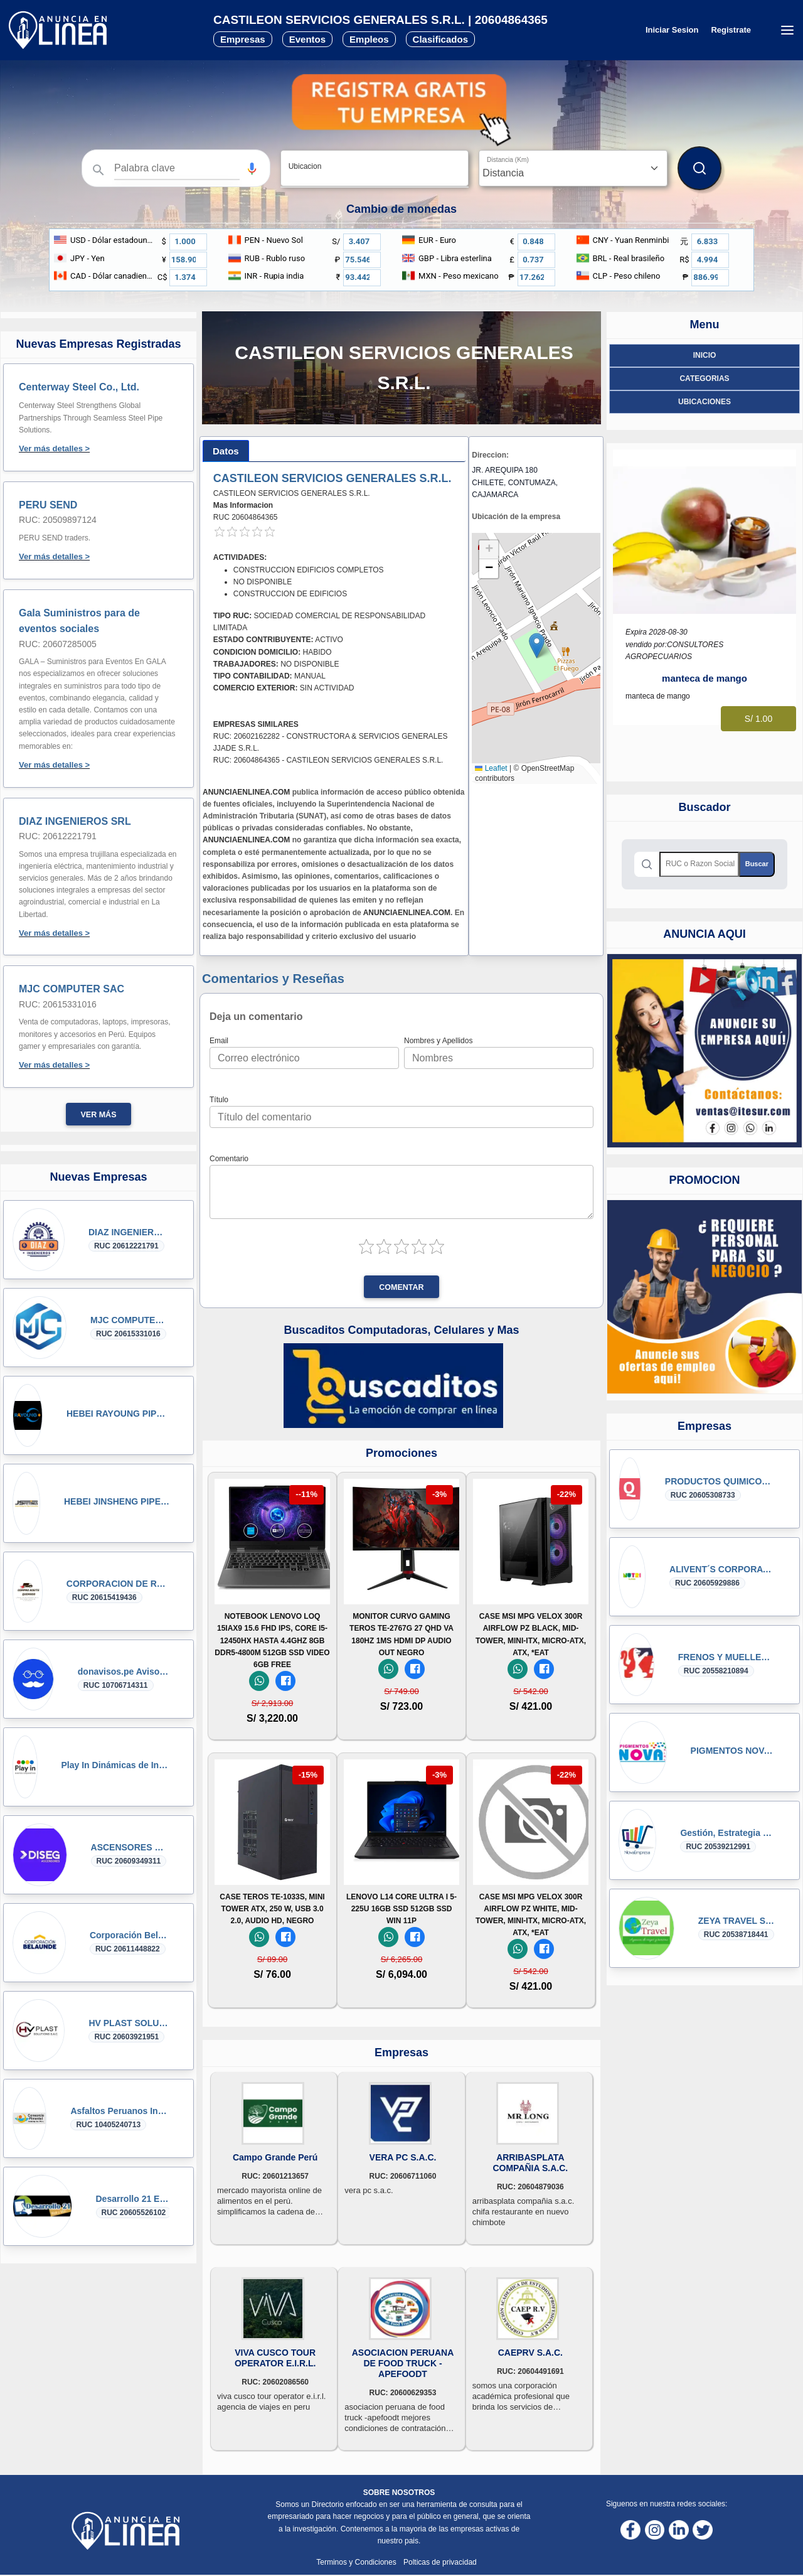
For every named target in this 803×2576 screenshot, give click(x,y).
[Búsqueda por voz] (252, 168)
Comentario (229, 1158)
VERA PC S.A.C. (403, 2157)
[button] (252, 168)
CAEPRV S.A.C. (530, 2353)
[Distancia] (573, 168)
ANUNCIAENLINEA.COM (246, 792)
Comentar (401, 1287)
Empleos (369, 39)
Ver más (99, 1114)
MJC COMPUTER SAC (71, 989)
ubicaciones (704, 401)
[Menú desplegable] (787, 30)
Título (219, 1099)
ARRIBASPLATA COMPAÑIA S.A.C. (530, 2162)
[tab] (226, 451)
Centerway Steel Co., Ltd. (79, 387)
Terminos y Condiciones (357, 2562)
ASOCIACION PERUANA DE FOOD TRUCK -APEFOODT (403, 2363)
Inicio (704, 355)
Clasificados (440, 39)
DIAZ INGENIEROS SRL (75, 821)
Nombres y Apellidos (438, 1040)
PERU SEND (48, 505)
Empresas (242, 39)
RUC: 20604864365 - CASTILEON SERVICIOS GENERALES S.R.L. (328, 760)
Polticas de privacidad (440, 2562)
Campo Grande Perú (275, 2157)
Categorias (704, 378)
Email (219, 1040)
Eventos (307, 39)
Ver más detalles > (54, 448)
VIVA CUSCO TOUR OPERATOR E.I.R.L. (275, 2358)
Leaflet (491, 768)
